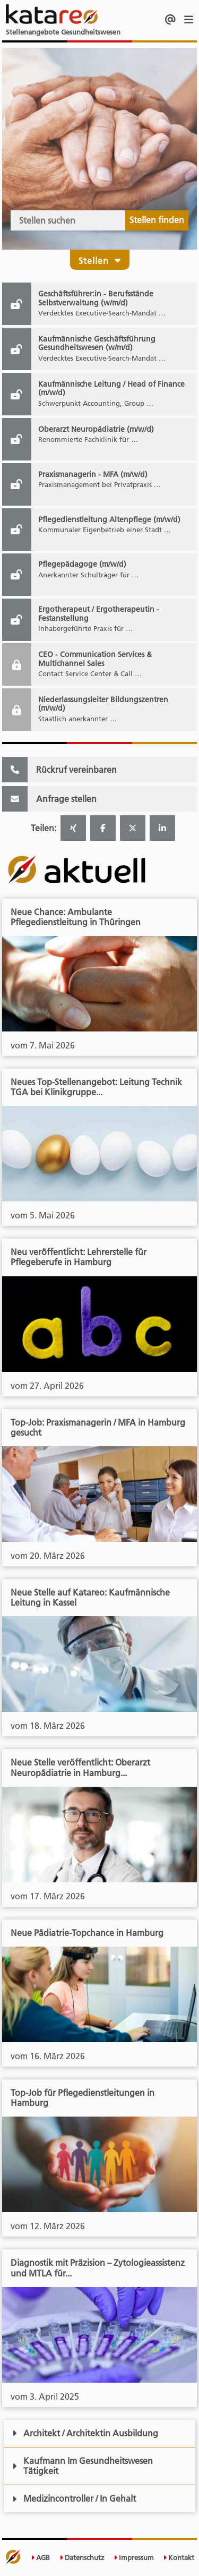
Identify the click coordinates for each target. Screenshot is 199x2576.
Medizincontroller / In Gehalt (74, 2498)
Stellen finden (156, 220)
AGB (40, 2558)
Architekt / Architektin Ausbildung (85, 2433)
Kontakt (178, 2558)
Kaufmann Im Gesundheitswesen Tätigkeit (82, 2465)
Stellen (100, 260)
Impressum (134, 2558)
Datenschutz (82, 2558)
